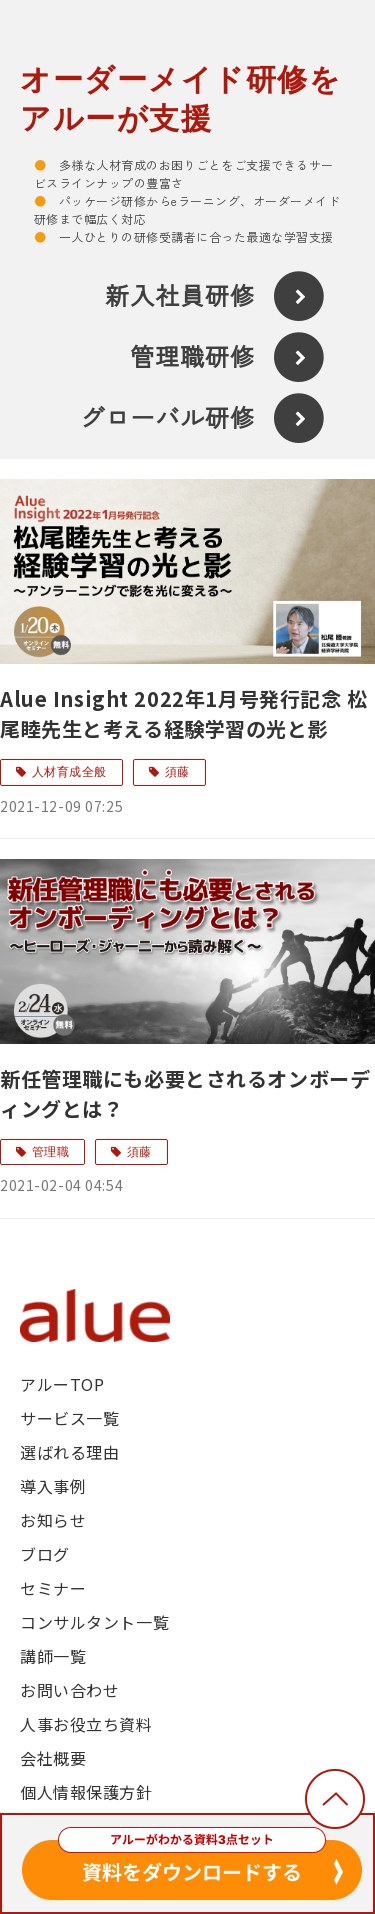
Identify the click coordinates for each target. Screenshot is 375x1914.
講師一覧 (53, 1656)
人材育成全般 (69, 772)
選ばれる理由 (69, 1452)
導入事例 (53, 1486)
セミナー (53, 1588)
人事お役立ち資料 (86, 1724)
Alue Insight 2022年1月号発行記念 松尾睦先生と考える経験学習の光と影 (184, 713)
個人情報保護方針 (86, 1792)
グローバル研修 (167, 419)
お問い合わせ (69, 1690)
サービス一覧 (69, 1418)
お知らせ (53, 1520)
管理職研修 (192, 358)
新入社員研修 (180, 297)
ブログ (45, 1554)
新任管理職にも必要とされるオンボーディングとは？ (185, 1093)
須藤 (177, 772)
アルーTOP (62, 1384)
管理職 (51, 1152)
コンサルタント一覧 (94, 1622)
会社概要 (53, 1758)
